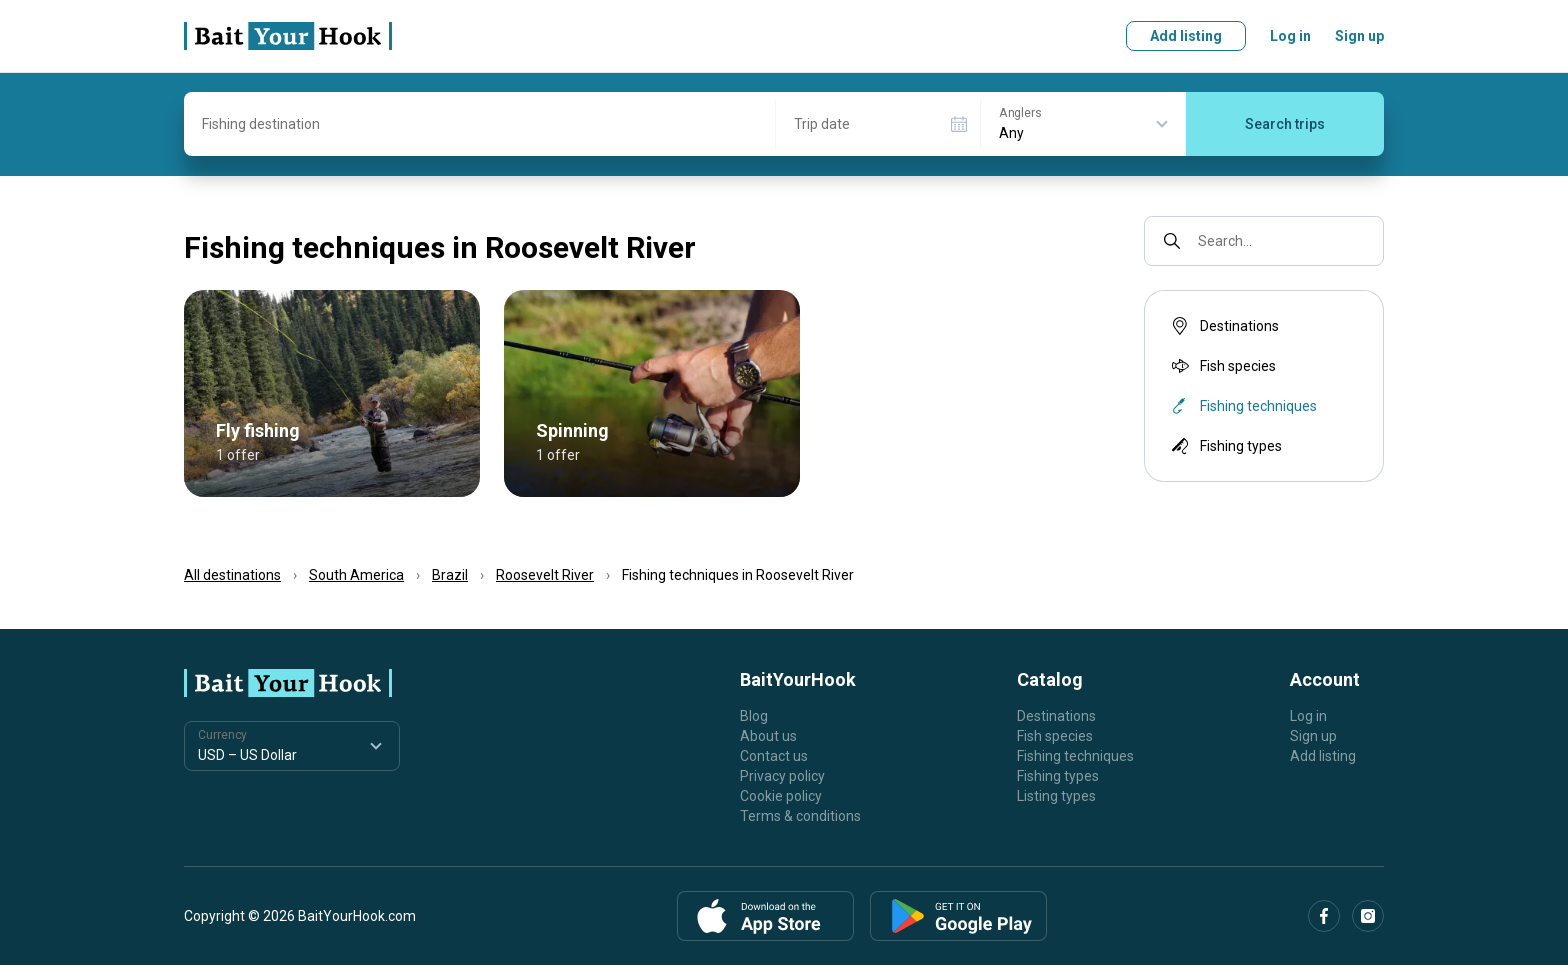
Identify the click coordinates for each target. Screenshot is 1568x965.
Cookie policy (781, 796)
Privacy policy (782, 776)
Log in (1290, 36)
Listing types (1056, 796)
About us (768, 736)
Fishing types (1225, 446)
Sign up (1359, 36)
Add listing (1186, 36)
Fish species (1222, 366)
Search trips (1285, 124)
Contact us (774, 756)
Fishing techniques (1075, 756)
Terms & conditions (800, 816)
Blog (754, 716)
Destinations (1223, 326)
